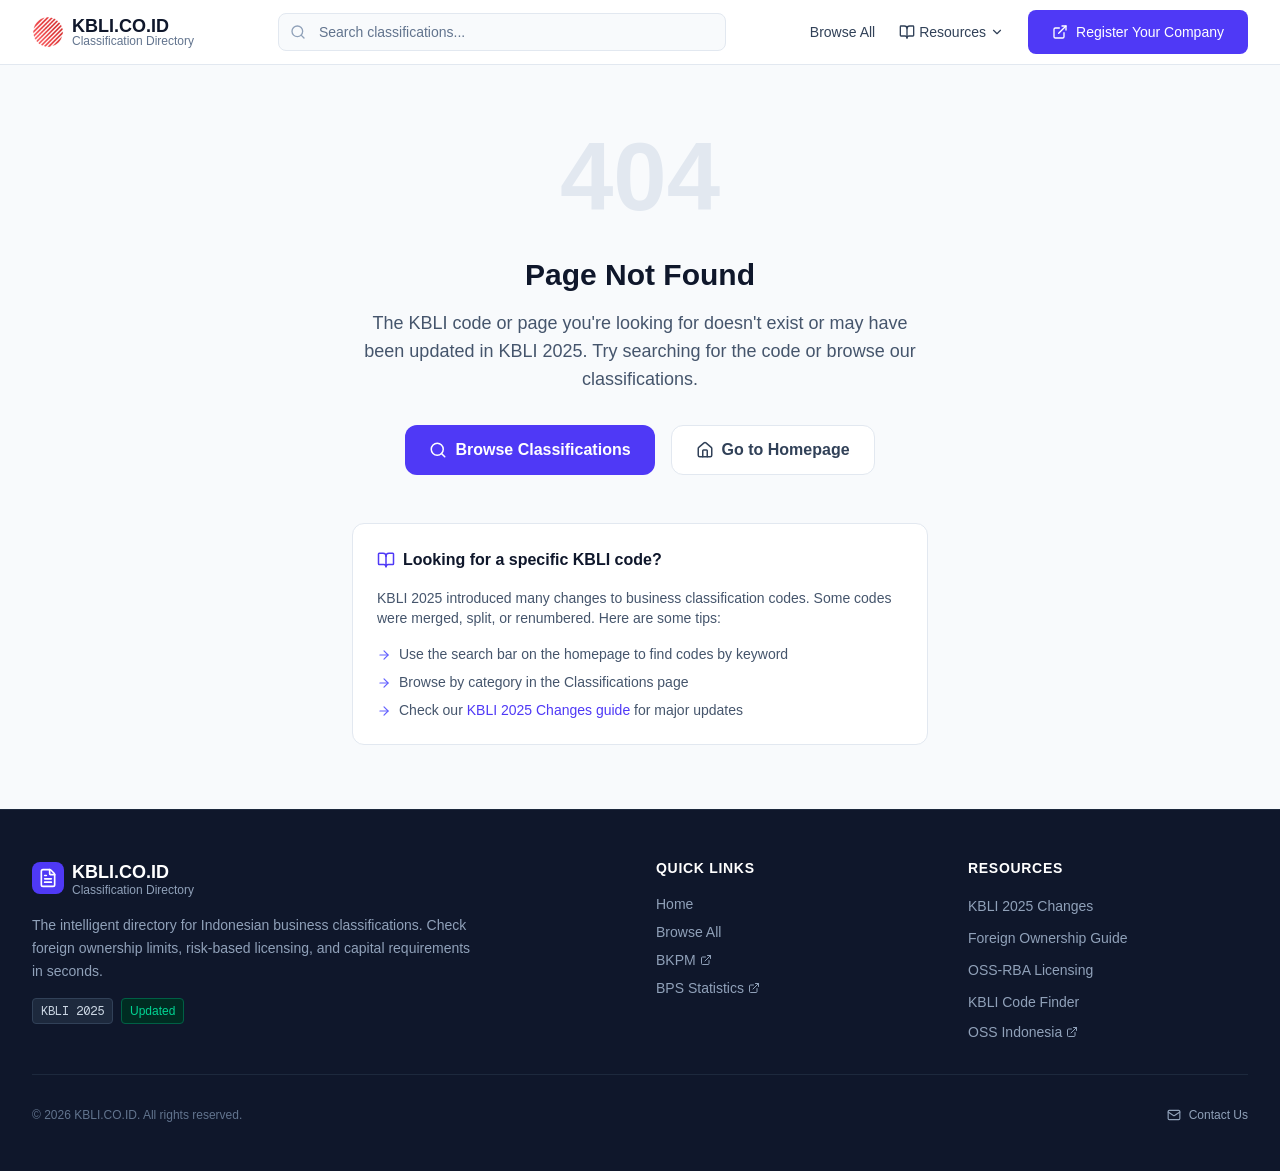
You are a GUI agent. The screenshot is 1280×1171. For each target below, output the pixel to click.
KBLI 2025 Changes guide (548, 710)
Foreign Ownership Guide (1048, 938)
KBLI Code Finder (1023, 1002)
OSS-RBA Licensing (1030, 970)
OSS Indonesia (1023, 1032)
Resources (951, 32)
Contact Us (1207, 1115)
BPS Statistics (708, 988)
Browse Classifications (529, 450)
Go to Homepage (773, 450)
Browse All (842, 32)
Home (674, 904)
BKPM (684, 960)
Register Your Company (1138, 32)
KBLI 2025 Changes (1030, 906)
